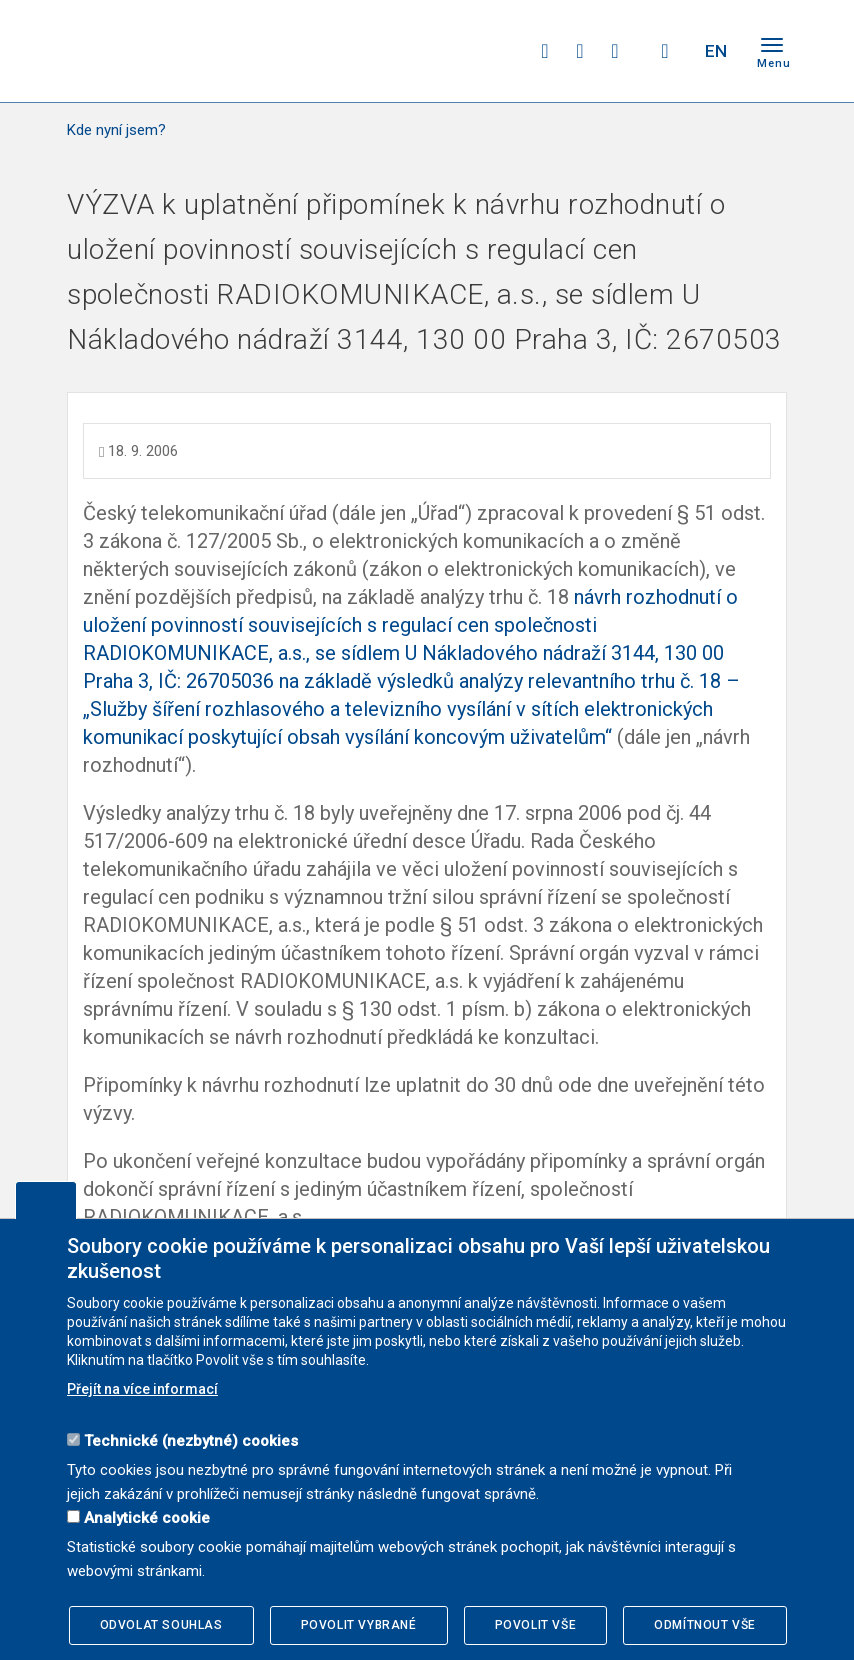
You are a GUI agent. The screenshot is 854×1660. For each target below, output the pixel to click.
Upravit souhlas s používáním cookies (46, 1200)
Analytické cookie (147, 1518)
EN (716, 51)
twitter (580, 51)
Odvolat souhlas (161, 1625)
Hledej (665, 51)
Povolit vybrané (359, 1625)
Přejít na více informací (142, 1389)
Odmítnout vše (705, 1625)
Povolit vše (536, 1625)
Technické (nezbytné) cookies (191, 1441)
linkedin (615, 51)
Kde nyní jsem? (116, 130)
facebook (545, 51)
